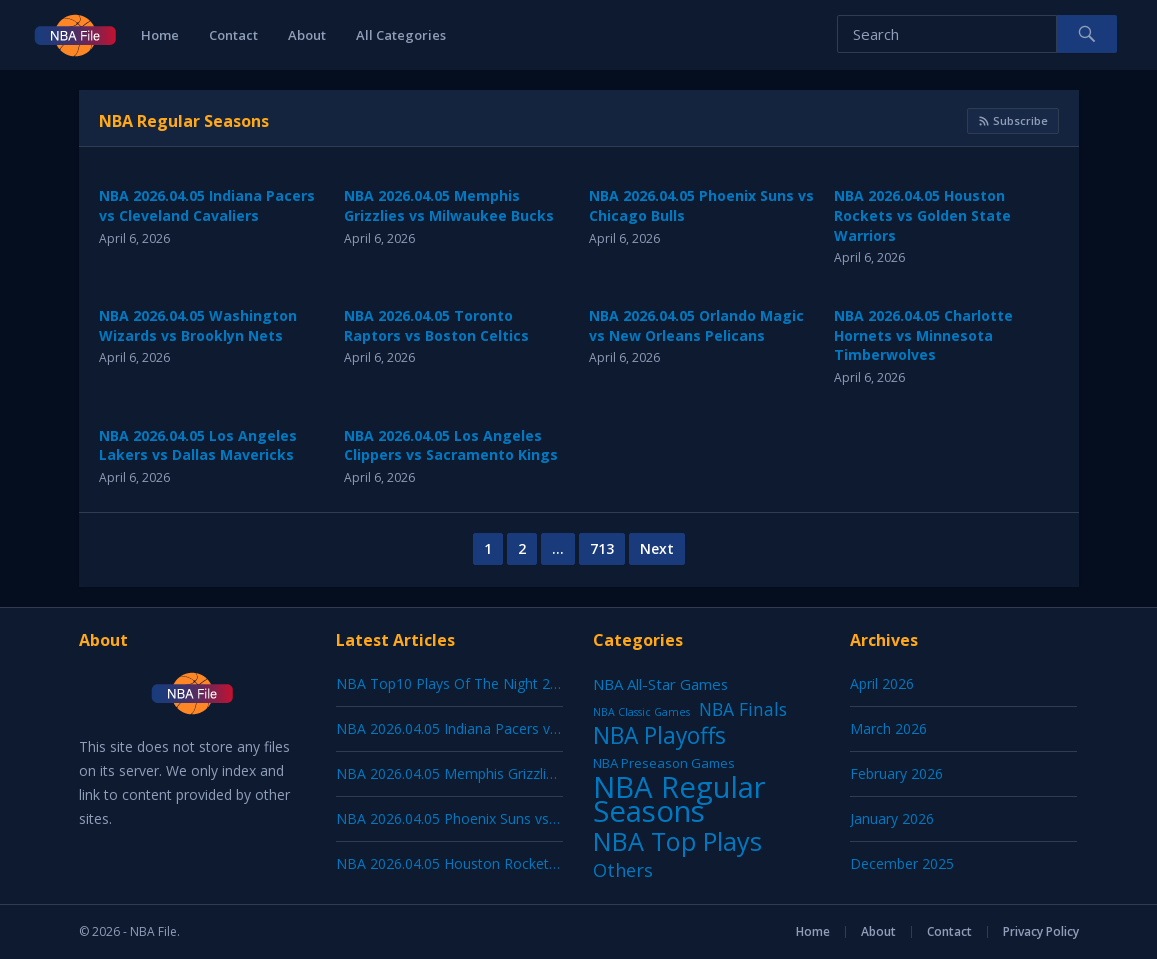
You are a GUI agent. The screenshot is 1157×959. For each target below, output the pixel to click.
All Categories (401, 35)
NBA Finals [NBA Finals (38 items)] (743, 709)
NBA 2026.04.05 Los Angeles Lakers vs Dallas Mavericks (198, 445)
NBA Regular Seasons (184, 121)
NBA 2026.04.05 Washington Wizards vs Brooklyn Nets (198, 325)
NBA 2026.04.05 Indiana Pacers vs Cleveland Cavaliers (207, 205)
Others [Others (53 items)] (623, 870)
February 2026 (896, 773)
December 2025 (902, 863)
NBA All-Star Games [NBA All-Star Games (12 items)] (660, 684)
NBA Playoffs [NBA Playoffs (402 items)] (659, 736)
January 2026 (892, 818)
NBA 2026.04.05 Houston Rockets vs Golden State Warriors (922, 215)
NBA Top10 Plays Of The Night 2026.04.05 (474, 683)
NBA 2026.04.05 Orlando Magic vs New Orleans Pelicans (696, 325)
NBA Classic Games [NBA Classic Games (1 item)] (641, 712)
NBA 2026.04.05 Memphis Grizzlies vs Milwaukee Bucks (449, 205)
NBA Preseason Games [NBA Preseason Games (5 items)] (664, 763)
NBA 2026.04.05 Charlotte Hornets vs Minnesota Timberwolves (923, 335)
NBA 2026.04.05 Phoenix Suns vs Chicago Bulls (488, 818)
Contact (233, 35)
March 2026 (888, 728)
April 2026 (882, 683)
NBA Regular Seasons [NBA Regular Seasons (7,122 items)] (679, 799)
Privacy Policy (1041, 931)
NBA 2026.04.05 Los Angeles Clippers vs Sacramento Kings (451, 445)
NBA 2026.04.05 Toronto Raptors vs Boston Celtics (436, 325)
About (307, 35)
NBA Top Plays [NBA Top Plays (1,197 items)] (677, 841)
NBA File (153, 931)
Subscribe (1013, 120)
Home (160, 35)
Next (657, 548)
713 (602, 548)
